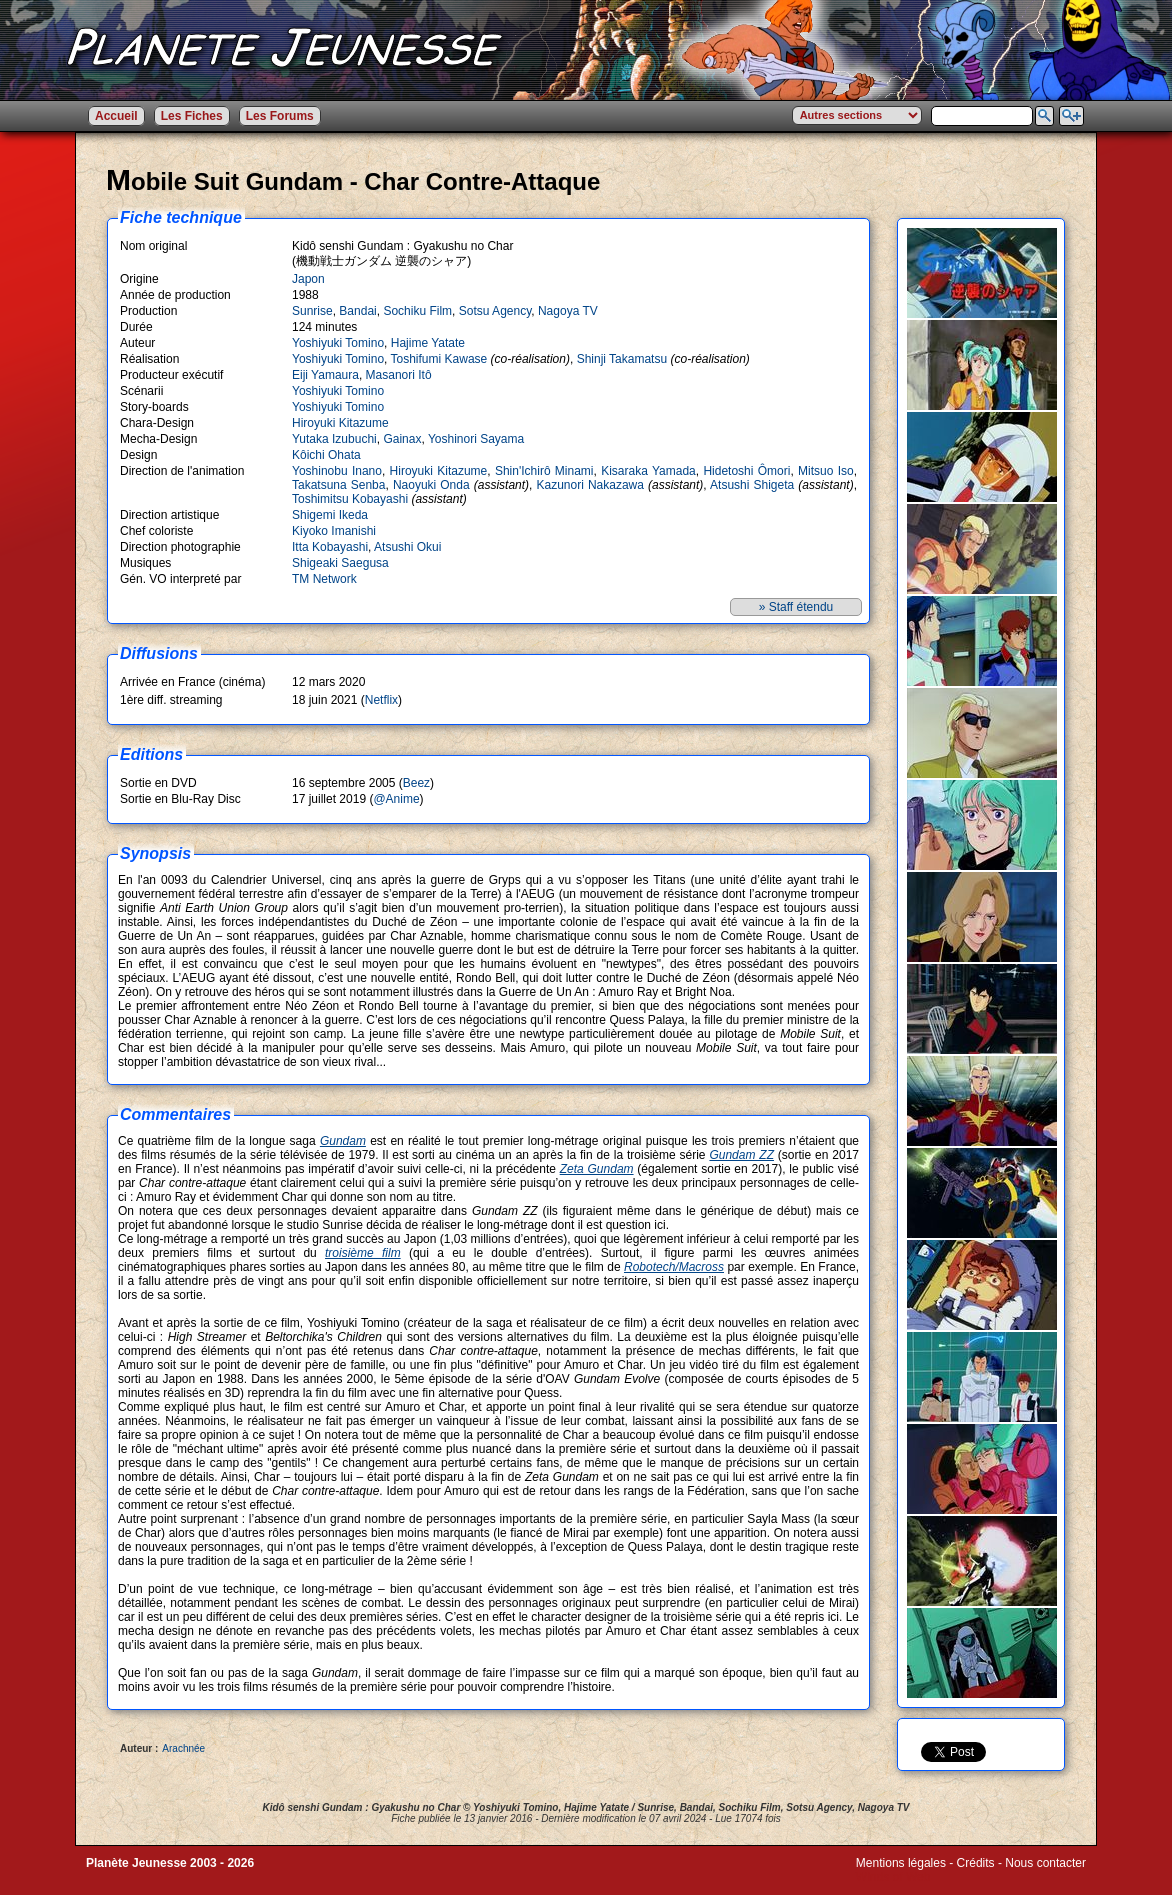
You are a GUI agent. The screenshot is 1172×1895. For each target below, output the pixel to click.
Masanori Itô (399, 375)
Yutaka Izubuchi (334, 439)
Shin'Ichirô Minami (544, 471)
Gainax (402, 439)
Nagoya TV (568, 311)
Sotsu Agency (495, 311)
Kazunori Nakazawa (589, 485)
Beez (416, 783)
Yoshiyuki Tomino (338, 343)
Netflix (381, 700)
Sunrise (312, 311)
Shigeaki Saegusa (340, 563)
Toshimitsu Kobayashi (350, 499)
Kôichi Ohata (326, 455)
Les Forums (280, 116)
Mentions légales (901, 1863)
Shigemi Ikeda (330, 515)
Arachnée (183, 1748)
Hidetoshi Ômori (746, 471)
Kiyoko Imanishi (334, 531)
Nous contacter (1045, 1863)
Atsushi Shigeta (752, 485)
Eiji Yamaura (325, 375)
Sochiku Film (417, 311)
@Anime (396, 799)
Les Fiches (192, 116)
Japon (308, 279)
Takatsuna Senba (338, 485)
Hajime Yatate (428, 343)
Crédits (976, 1863)
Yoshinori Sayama (476, 439)
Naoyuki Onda (431, 485)
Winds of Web (893, 1877)
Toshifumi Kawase (439, 359)
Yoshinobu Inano (337, 471)
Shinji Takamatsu (622, 359)
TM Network (324, 579)
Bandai (357, 311)
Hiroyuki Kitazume (340, 423)
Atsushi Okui (407, 547)
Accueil (116, 116)
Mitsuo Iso (826, 471)
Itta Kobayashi (330, 547)
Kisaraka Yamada (648, 471)
